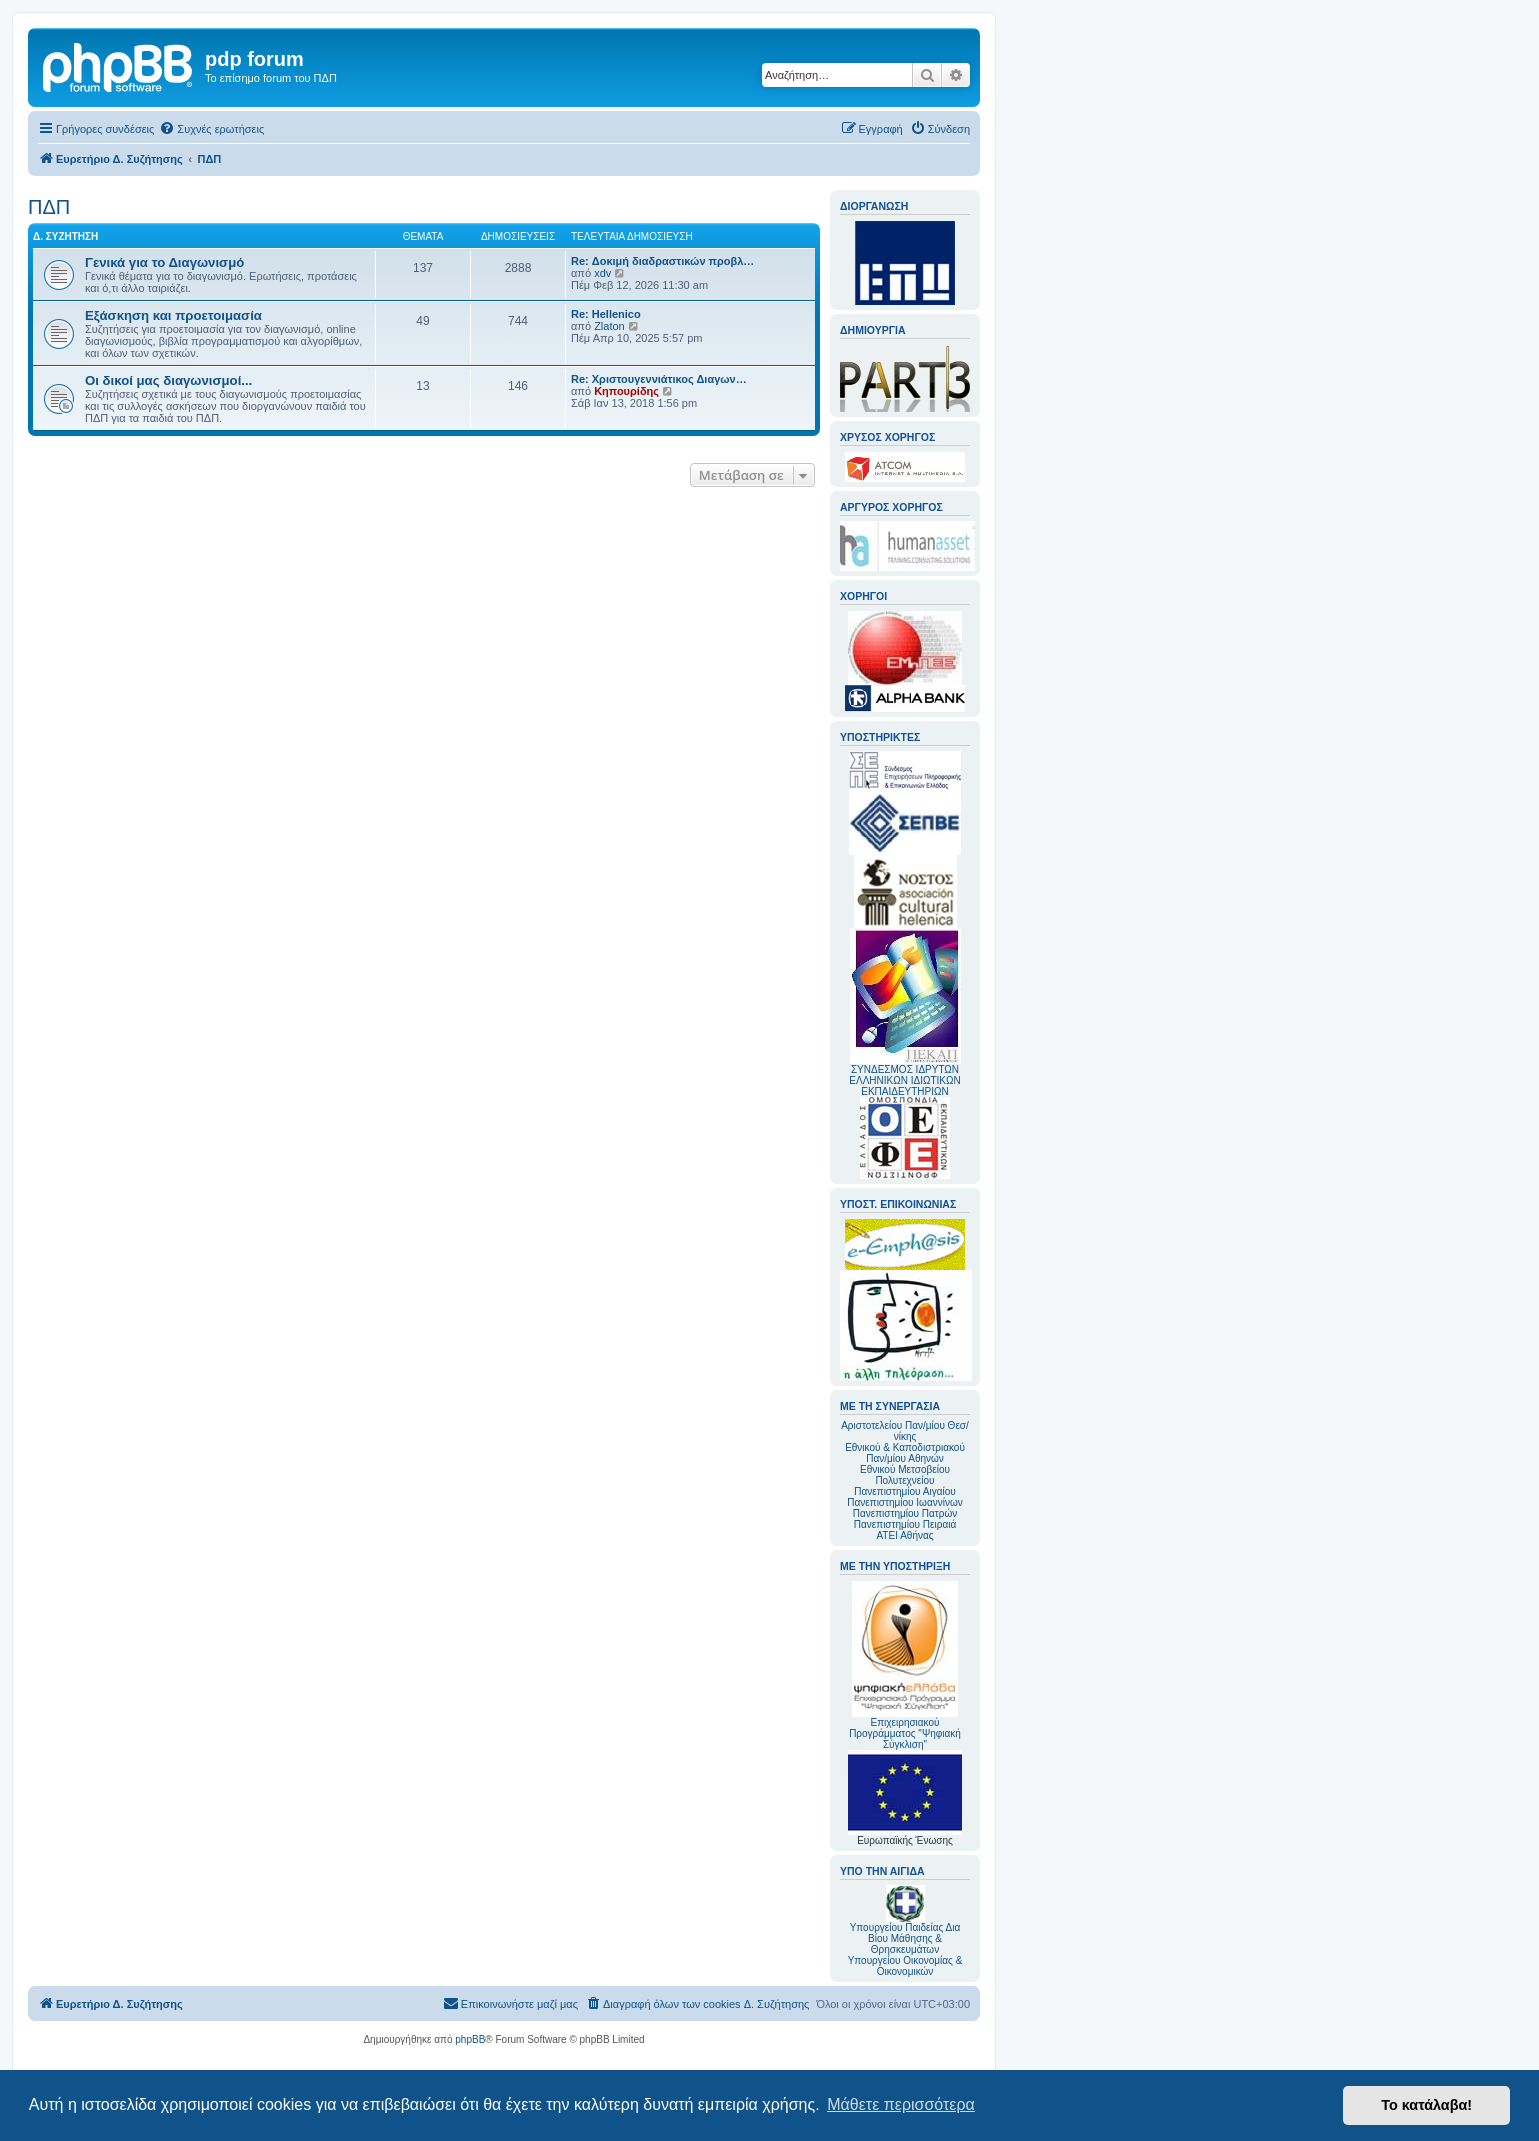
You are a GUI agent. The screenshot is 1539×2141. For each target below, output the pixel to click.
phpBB (470, 2039)
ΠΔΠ (49, 207)
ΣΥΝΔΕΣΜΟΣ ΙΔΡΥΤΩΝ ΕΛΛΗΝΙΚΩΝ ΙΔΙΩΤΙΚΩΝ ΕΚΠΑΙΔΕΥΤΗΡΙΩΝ (904, 1080)
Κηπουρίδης (626, 391)
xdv (602, 273)
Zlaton (609, 326)
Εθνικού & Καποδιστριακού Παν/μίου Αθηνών (905, 1453)
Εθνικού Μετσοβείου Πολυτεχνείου (905, 1475)
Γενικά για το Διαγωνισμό (164, 262)
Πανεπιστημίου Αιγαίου (904, 1491)
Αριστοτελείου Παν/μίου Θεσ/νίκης (905, 1431)
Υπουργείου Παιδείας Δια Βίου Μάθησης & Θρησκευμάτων (905, 1938)
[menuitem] (211, 129)
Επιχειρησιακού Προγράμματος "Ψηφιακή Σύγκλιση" (905, 1665)
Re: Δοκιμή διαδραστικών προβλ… (662, 261)
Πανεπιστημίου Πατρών (905, 1513)
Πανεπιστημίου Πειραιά (905, 1524)
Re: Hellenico (606, 314)
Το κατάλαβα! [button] (1426, 2105)
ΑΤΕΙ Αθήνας (904, 1535)
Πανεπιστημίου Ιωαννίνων (904, 1502)
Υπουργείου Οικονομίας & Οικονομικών (905, 1966)
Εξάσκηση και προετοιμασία (173, 315)
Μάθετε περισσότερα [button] (901, 2104)
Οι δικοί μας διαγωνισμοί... (168, 380)
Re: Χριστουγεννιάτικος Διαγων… (659, 379)
